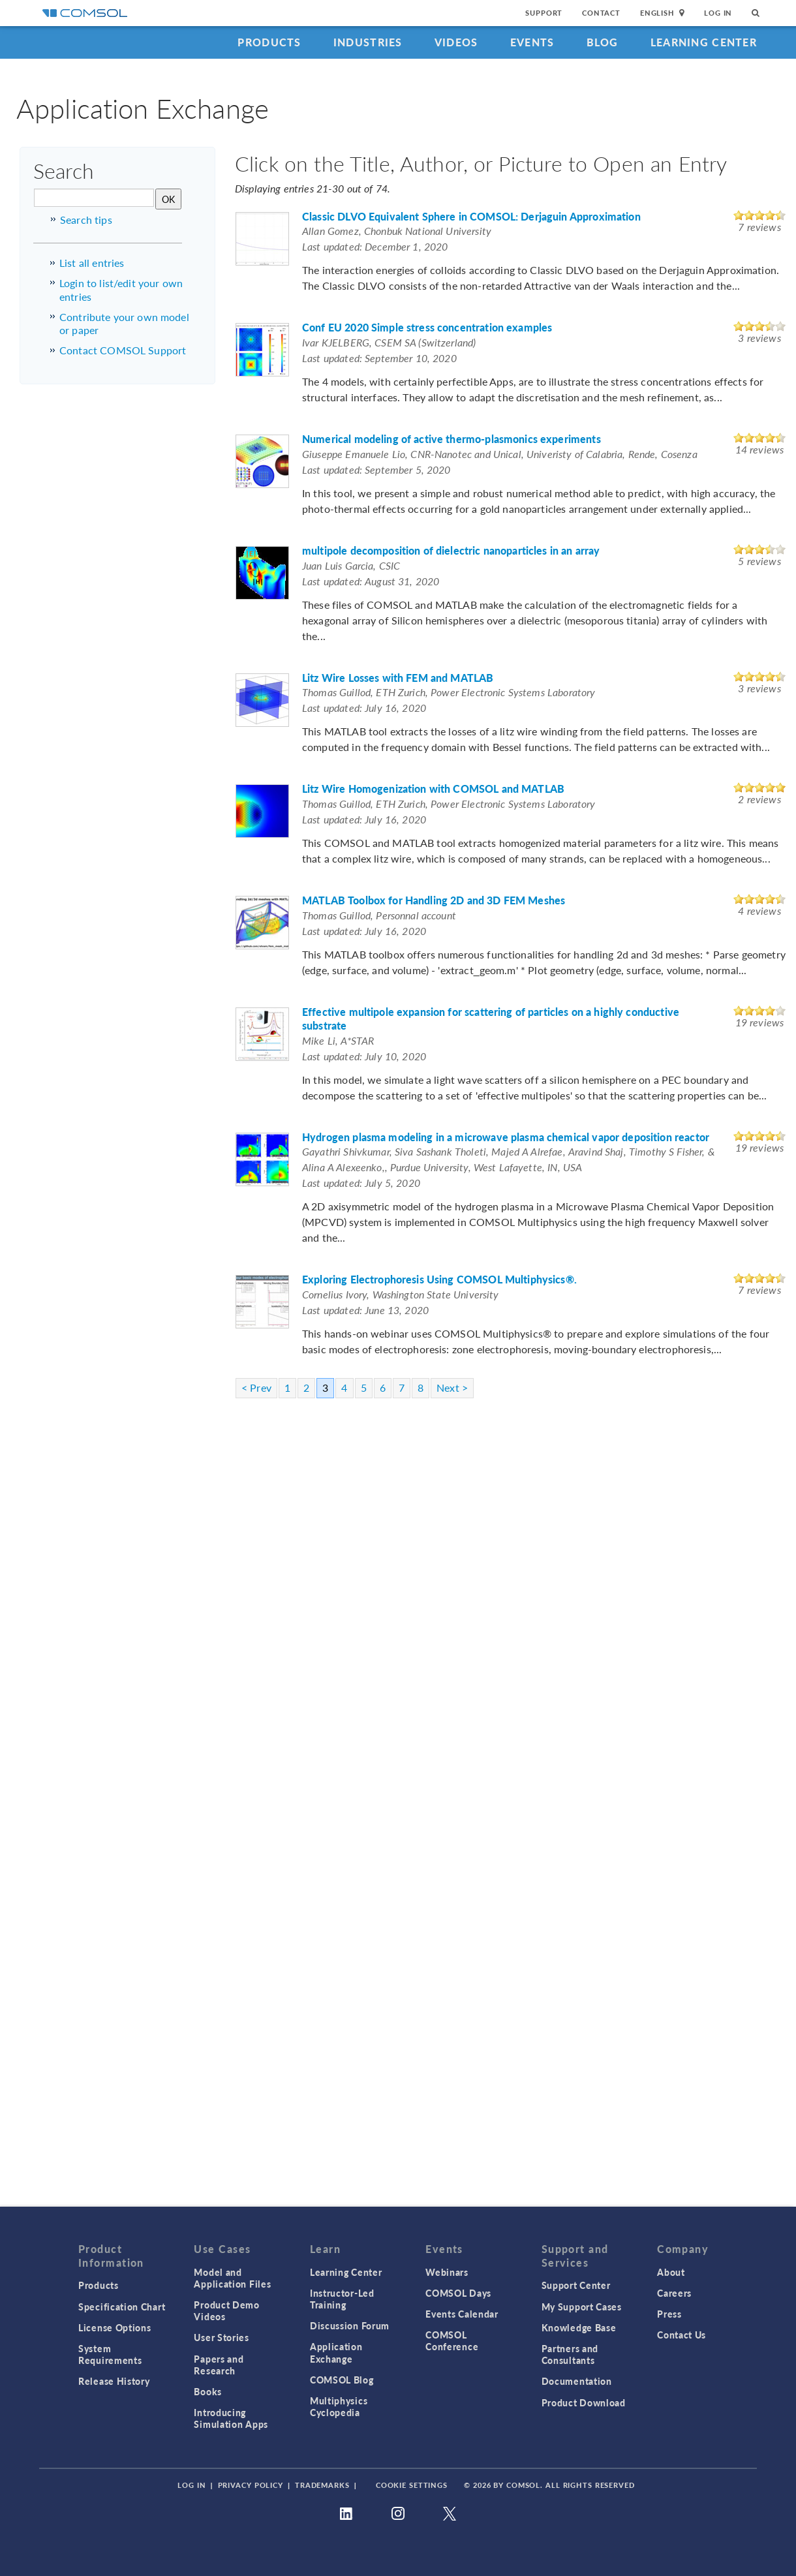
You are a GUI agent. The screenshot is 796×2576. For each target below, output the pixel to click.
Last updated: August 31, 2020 (370, 581)
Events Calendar (461, 2313)
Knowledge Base (579, 2327)
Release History (114, 2380)
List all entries (91, 262)
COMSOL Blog (342, 2379)
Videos (456, 42)
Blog (603, 42)
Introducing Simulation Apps (231, 2418)
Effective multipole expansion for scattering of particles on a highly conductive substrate (490, 1019)
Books (208, 2391)
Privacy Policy (250, 2485)
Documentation (577, 2380)
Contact (601, 13)
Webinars (446, 2271)
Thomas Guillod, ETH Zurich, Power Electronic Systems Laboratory (448, 691)
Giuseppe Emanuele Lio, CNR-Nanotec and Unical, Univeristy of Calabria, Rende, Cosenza (499, 453)
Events (532, 42)
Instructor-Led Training (342, 2298)
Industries (368, 42)
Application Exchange (336, 2352)
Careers (674, 2292)
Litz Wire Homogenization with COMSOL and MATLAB (433, 789)
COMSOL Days (458, 2292)
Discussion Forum (350, 2325)
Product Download (584, 2402)
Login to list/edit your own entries (121, 289)
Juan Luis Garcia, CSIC (351, 565)
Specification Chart (121, 2306)
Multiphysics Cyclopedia (338, 2406)
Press (669, 2313)
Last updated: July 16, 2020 (364, 707)
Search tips (86, 219)
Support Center (576, 2285)
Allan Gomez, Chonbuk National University (396, 230)
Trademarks (322, 2485)
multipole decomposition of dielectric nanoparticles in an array (451, 551)
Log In (718, 13)
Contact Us (681, 2334)
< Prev (256, 1387)
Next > (452, 1387)
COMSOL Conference (451, 2340)
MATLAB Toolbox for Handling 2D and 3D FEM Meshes (433, 901)
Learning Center (704, 42)
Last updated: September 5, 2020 (376, 469)
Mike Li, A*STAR (338, 1040)
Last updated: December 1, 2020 (375, 246)
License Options (114, 2327)
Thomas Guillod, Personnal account (379, 915)
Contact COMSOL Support (122, 350)
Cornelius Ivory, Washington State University (400, 1294)
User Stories (221, 2337)
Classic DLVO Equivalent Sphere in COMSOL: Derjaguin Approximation (471, 217)
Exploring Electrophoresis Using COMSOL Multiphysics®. (439, 1280)
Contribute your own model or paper (124, 323)
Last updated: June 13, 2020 (365, 1309)
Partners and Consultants (570, 2354)
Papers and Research (218, 2364)
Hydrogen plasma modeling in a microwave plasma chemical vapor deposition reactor (505, 1137)
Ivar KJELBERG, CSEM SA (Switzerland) (389, 342)
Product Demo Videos (226, 2310)
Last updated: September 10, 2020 (379, 357)
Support (543, 13)
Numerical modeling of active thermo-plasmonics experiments (451, 439)
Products (269, 42)
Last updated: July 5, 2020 (361, 1182)
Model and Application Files (232, 2277)
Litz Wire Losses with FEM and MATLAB (397, 678)
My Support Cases (582, 2306)
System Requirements (110, 2354)
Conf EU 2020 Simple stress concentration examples (427, 328)
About (671, 2271)
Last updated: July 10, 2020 (364, 1056)
